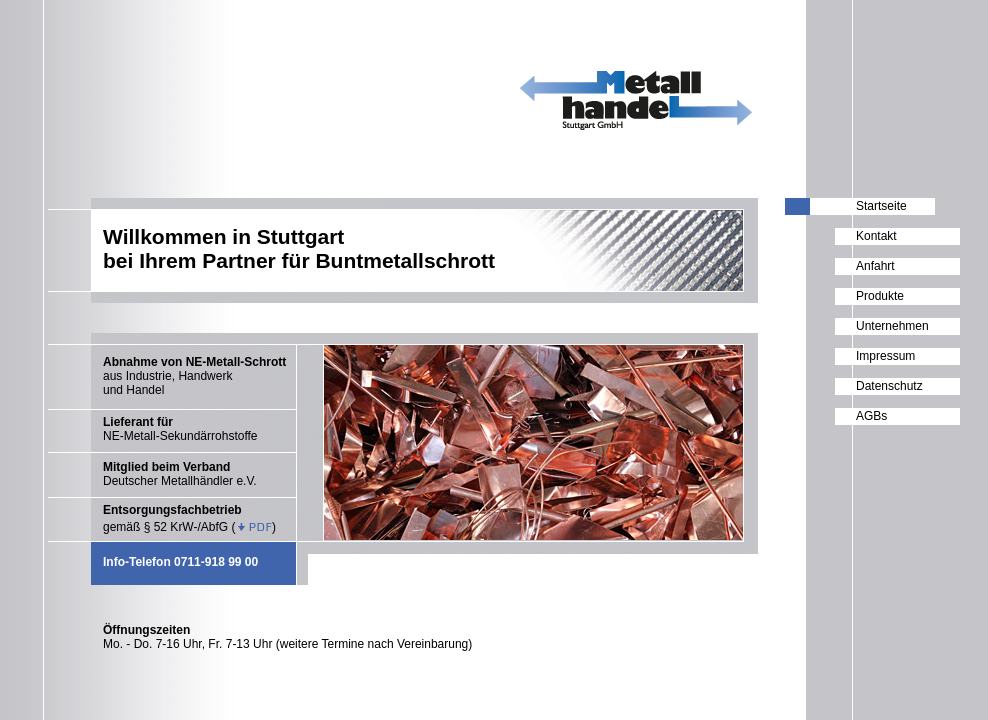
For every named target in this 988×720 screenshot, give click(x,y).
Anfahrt (875, 266)
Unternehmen (892, 326)
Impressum (885, 356)
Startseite (881, 206)
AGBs (871, 416)
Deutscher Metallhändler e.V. (180, 474)
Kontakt (876, 236)
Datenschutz (889, 386)
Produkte (880, 296)
